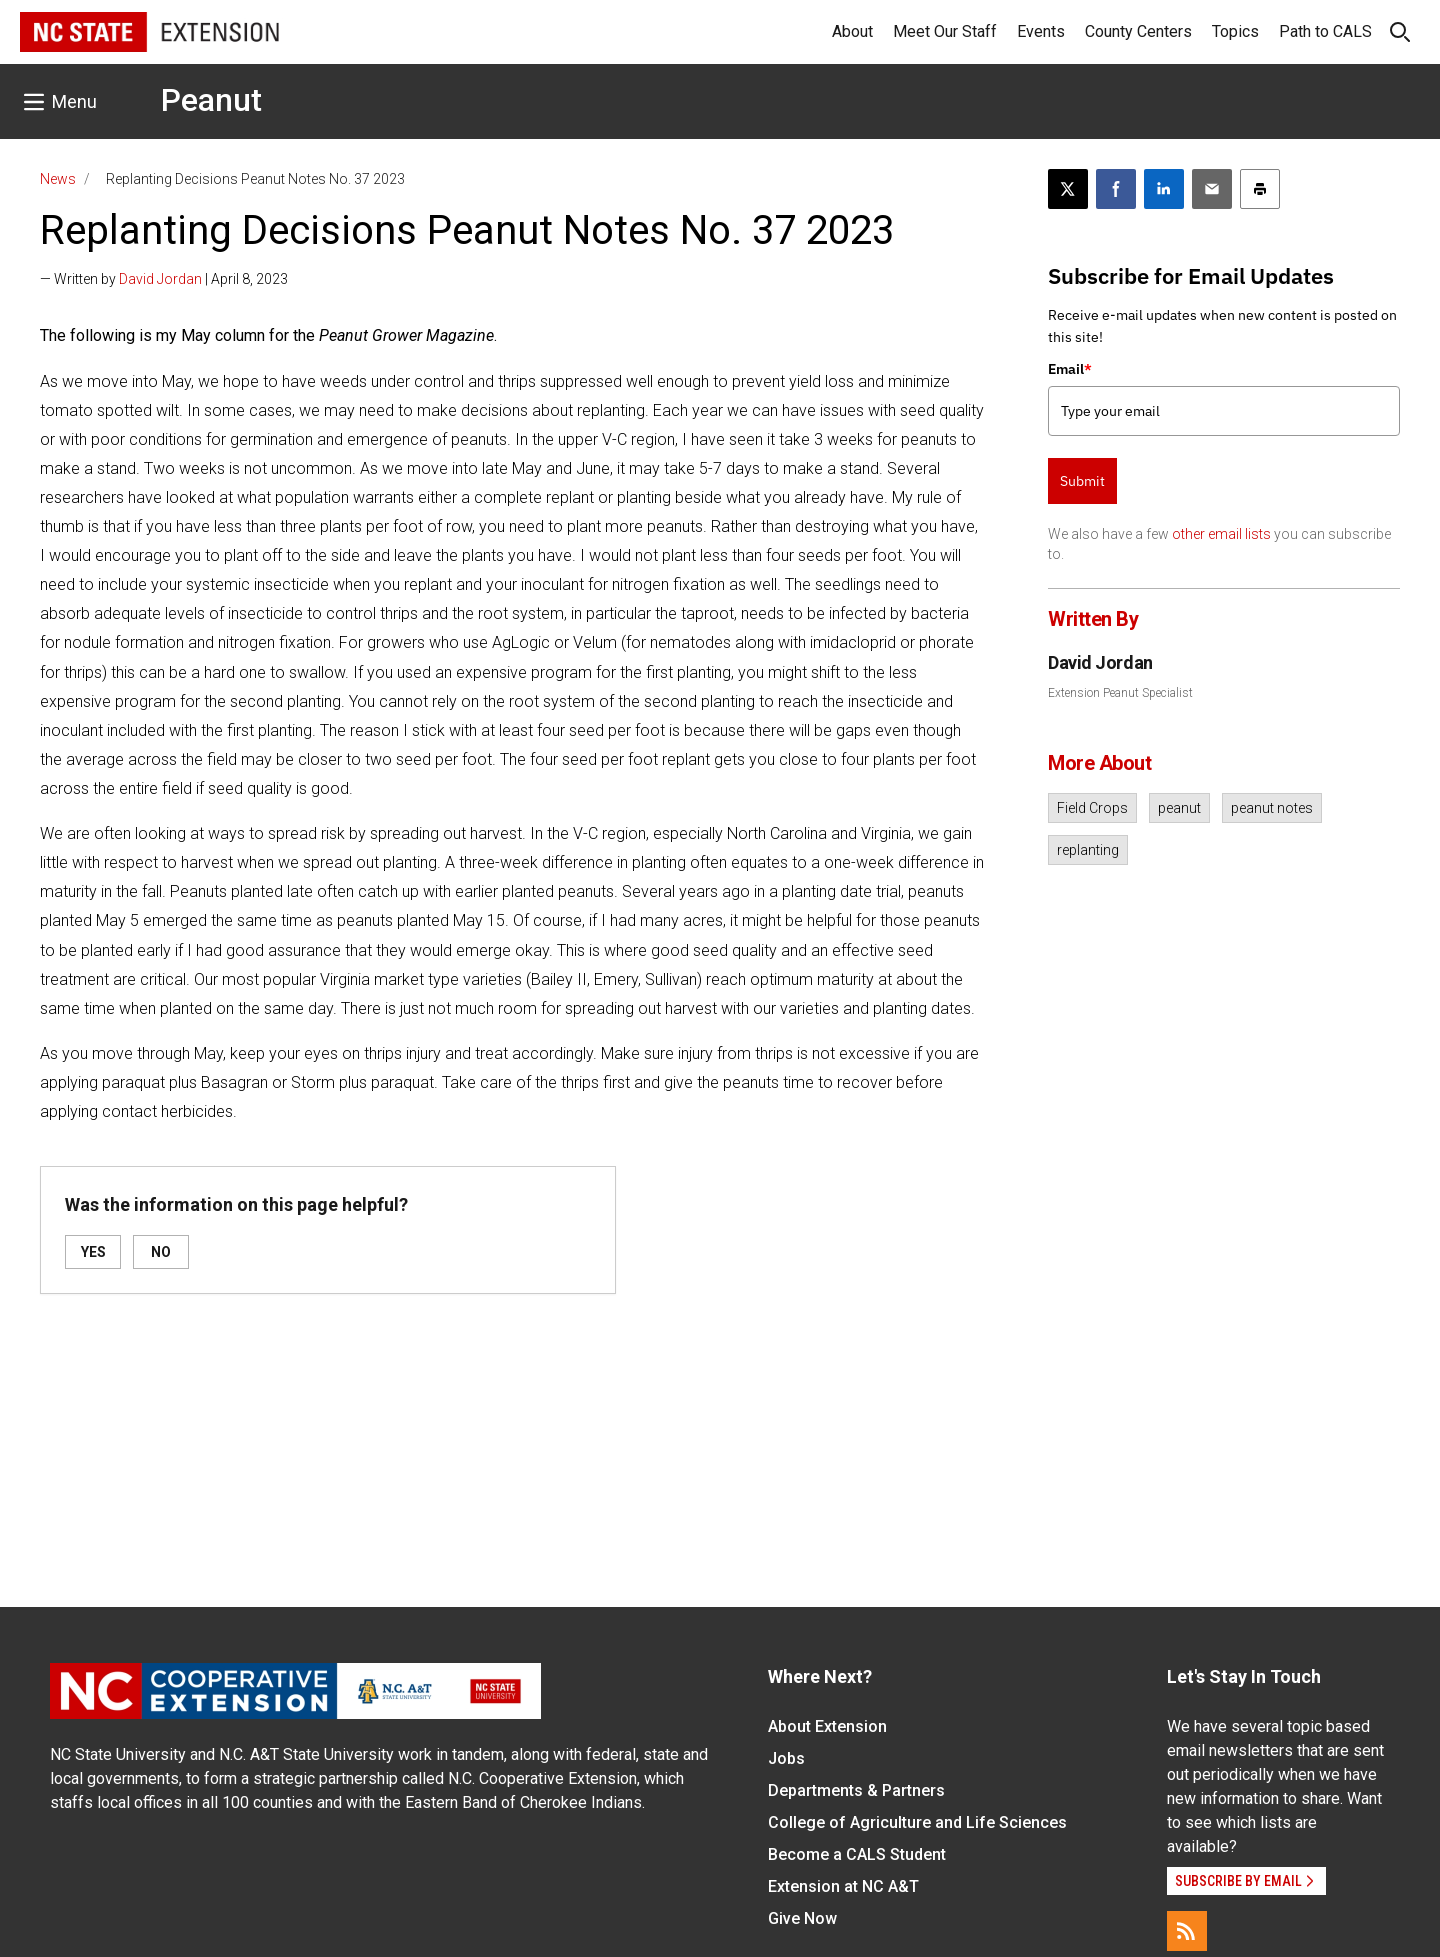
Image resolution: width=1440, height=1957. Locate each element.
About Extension (827, 1726)
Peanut (211, 100)
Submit (1082, 481)
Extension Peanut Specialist (1120, 693)
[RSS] (1187, 1931)
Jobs (786, 1758)
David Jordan (160, 279)
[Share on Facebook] (1116, 189)
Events (1041, 31)
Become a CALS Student (857, 1854)
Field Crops (1092, 808)
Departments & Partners (856, 1790)
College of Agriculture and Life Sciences (917, 1822)
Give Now (802, 1918)
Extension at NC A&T (843, 1886)
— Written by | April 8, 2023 (164, 279)
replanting (1088, 850)
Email (1070, 369)
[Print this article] (1260, 189)
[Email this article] (1212, 189)
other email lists (1221, 534)
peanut (1179, 808)
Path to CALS (1325, 31)
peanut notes (1272, 808)
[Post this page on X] (1068, 189)
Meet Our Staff (945, 31)
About (852, 31)
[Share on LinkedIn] (1164, 189)
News (58, 179)
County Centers (1138, 31)
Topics (1235, 31)
